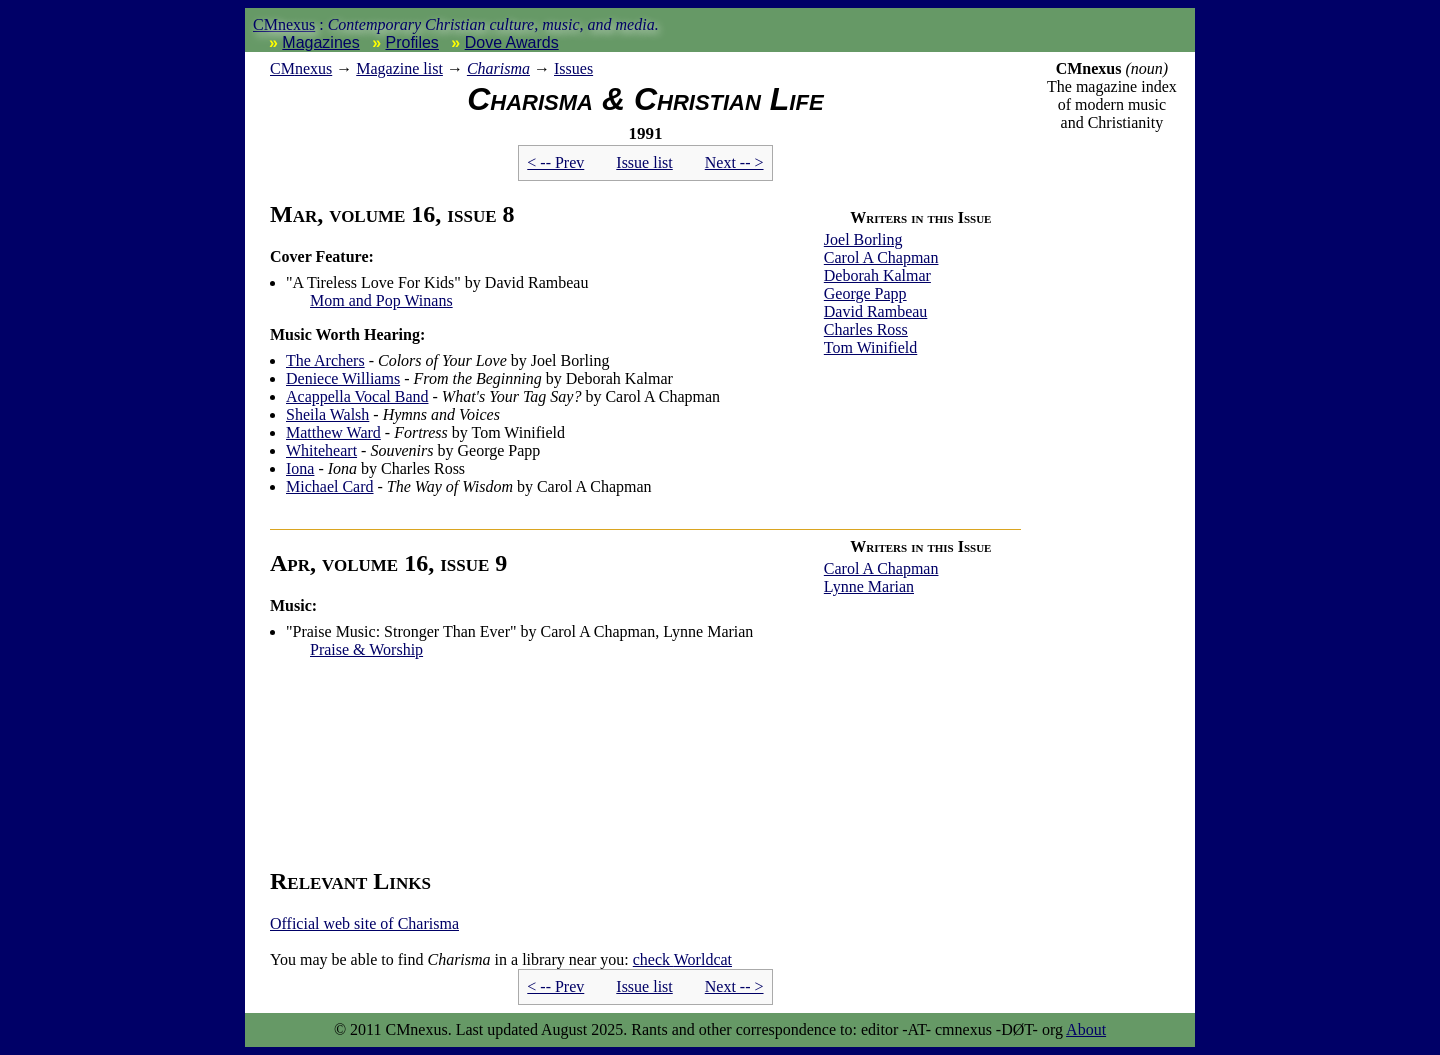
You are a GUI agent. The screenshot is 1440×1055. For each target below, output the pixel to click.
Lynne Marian (869, 586)
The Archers (325, 360)
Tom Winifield (870, 347)
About (1086, 1029)
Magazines (320, 42)
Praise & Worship (366, 649)
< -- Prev (555, 162)
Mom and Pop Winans (381, 300)
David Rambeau (876, 311)
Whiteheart (321, 450)
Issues (573, 68)
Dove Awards (512, 42)
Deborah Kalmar (877, 275)
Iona (300, 468)
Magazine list (399, 68)
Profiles (412, 42)
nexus (301, 68)
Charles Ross (866, 329)
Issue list (644, 162)
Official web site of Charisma (364, 923)
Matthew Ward (333, 432)
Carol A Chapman (881, 257)
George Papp (865, 293)
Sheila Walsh (327, 414)
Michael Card (330, 486)
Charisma (498, 68)
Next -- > (734, 162)
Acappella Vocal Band (357, 396)
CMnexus (284, 24)
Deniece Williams (343, 378)
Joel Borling (863, 239)
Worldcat (682, 959)
